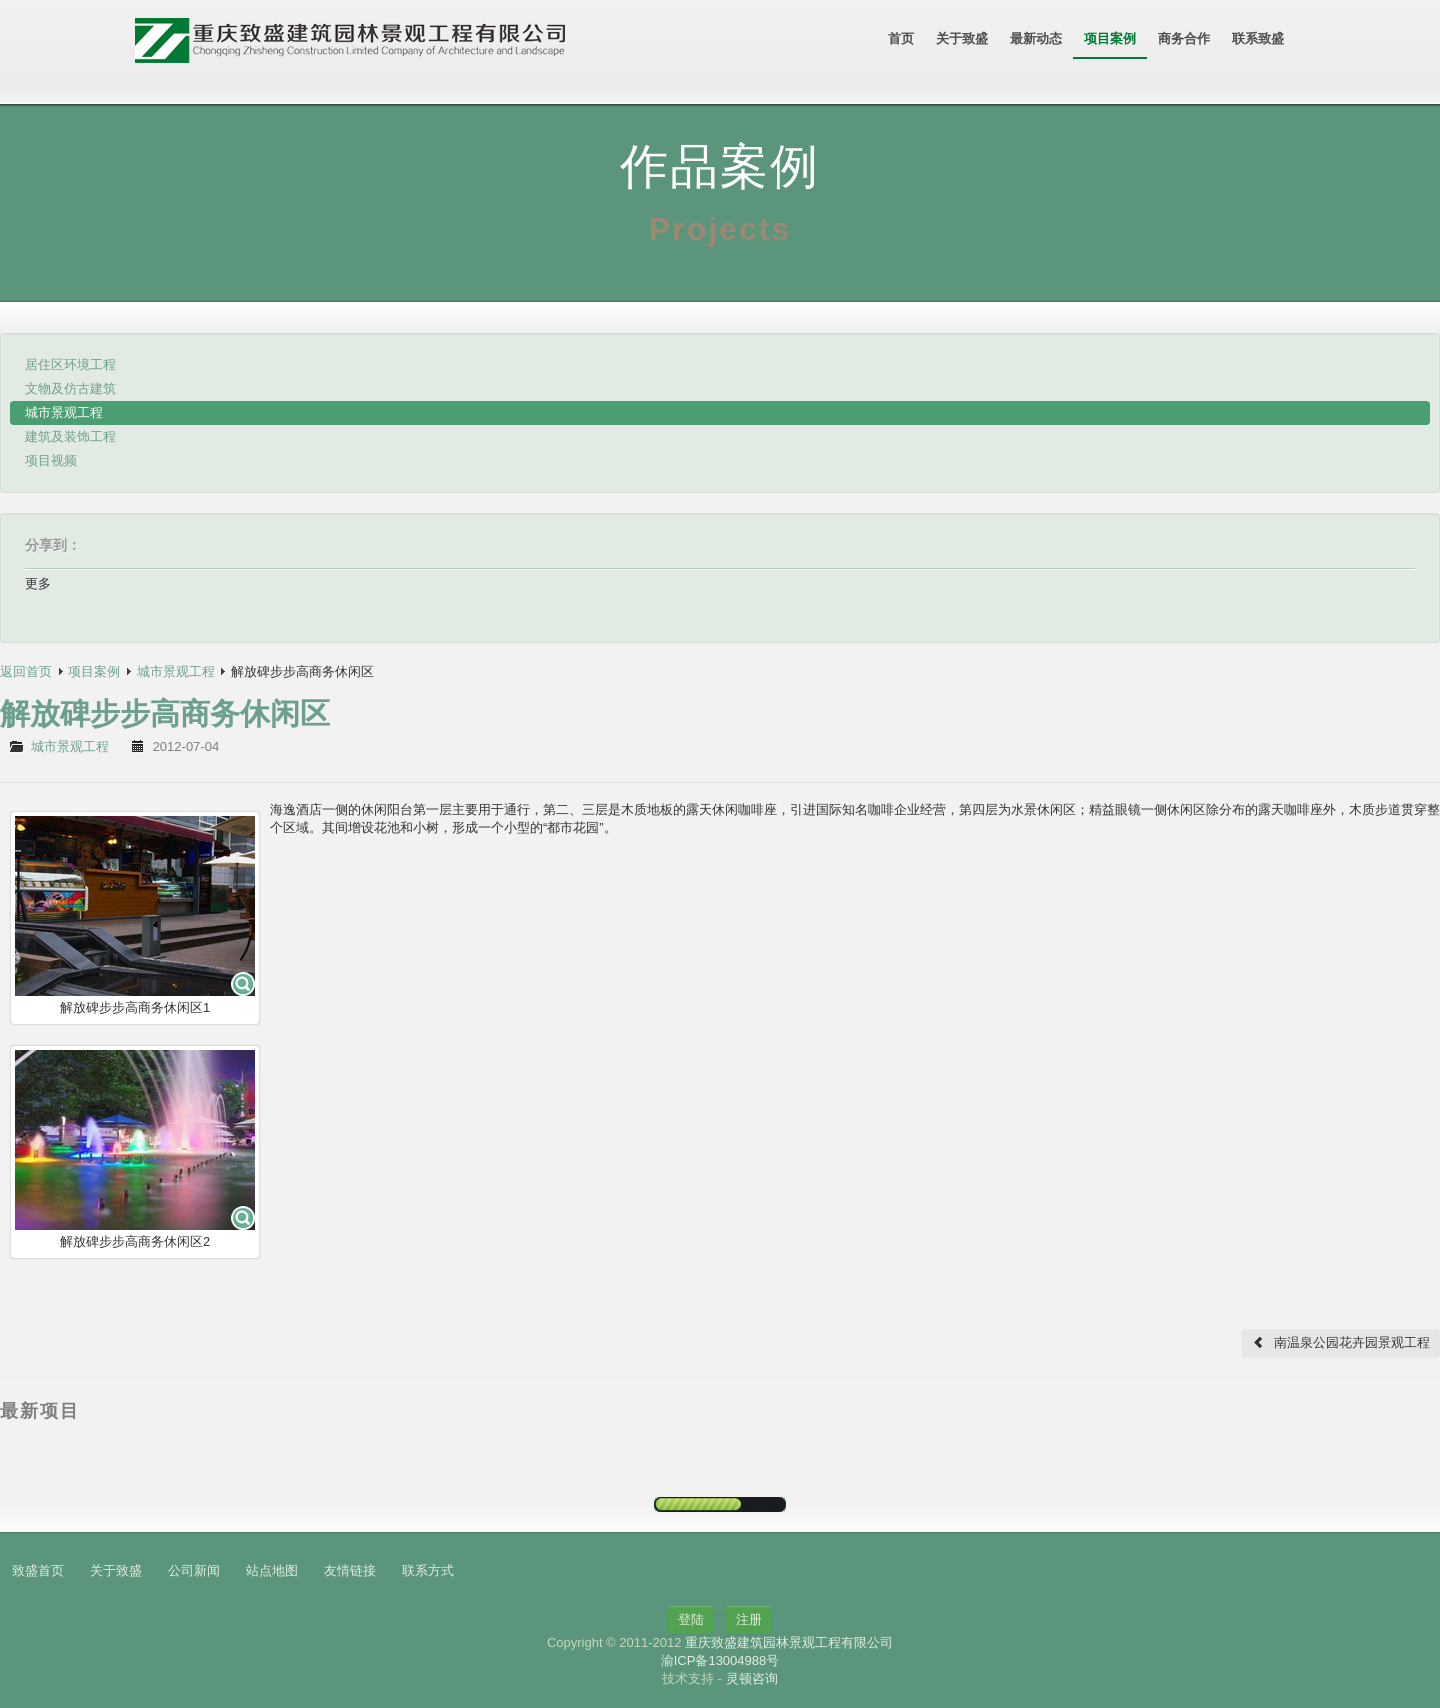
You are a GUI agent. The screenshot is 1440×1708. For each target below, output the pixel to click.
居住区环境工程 (70, 364)
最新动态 (1036, 38)
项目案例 (1110, 38)
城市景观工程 (64, 412)
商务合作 (1184, 38)
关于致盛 (962, 38)
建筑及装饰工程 (70, 436)
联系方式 (428, 1570)
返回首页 (26, 671)
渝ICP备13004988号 (720, 1660)
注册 (749, 1619)
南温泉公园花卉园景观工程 (1341, 1342)
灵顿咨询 (752, 1678)
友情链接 (350, 1570)
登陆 (691, 1619)
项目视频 (51, 460)
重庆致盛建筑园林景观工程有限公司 (789, 1642)
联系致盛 (1258, 38)
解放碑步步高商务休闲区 (165, 713)
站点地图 (272, 1570)
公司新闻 (194, 1570)
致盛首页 (38, 1570)
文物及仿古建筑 (70, 388)
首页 (901, 38)
